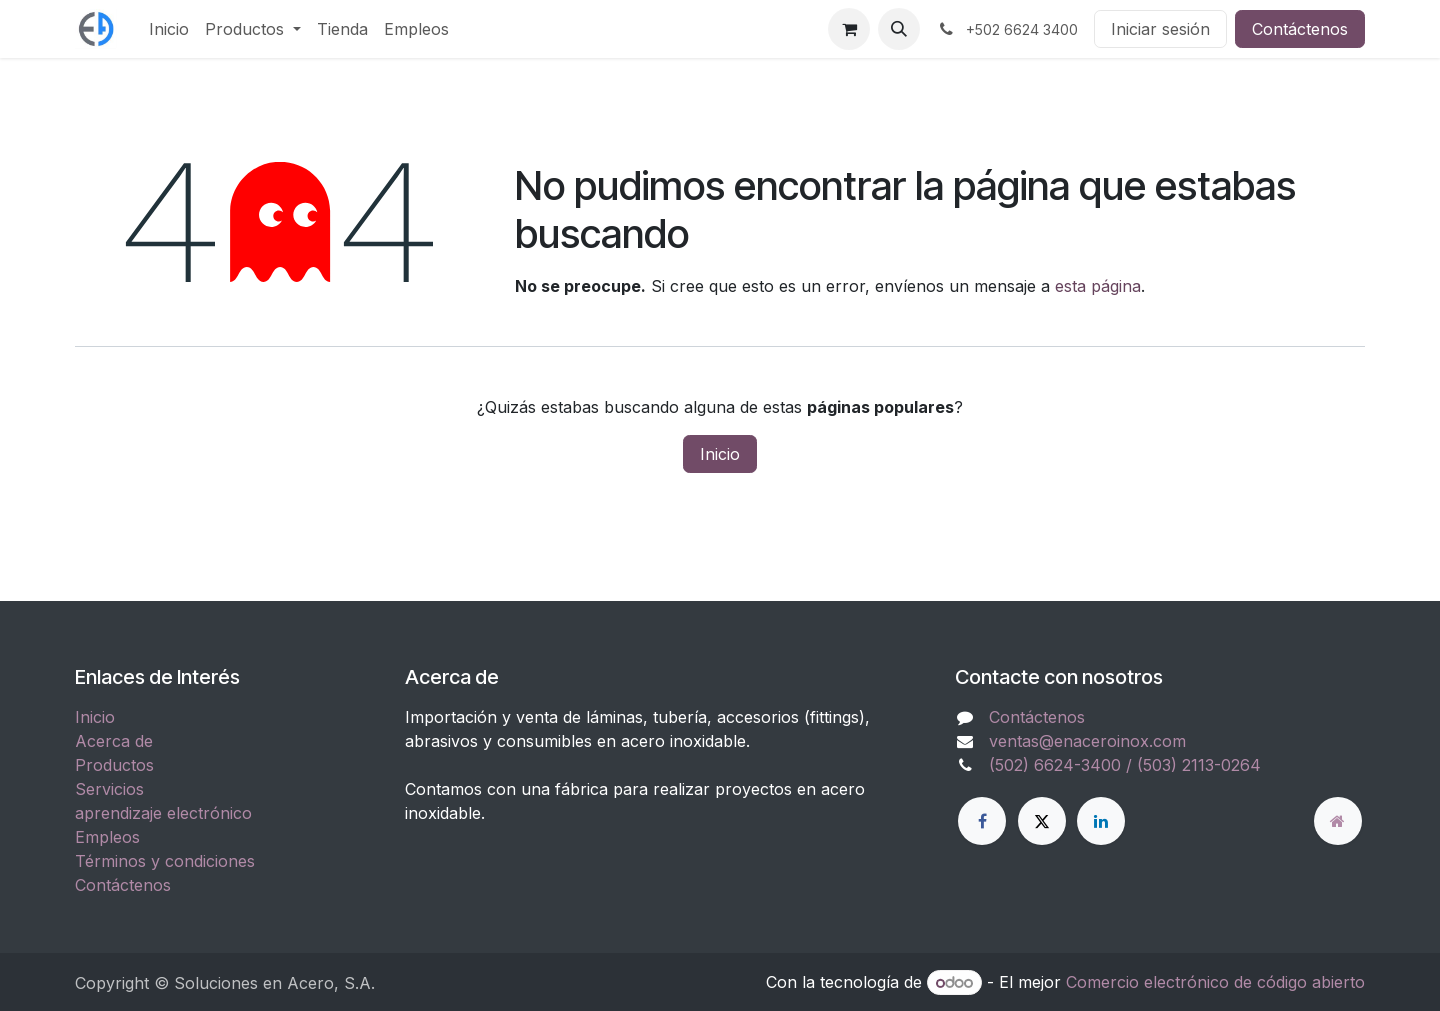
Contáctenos (1300, 29)
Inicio (720, 454)
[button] (899, 29)
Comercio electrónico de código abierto (1215, 982)
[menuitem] (169, 29)
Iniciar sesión (1160, 29)
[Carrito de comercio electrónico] (849, 29)
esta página (1098, 286)
